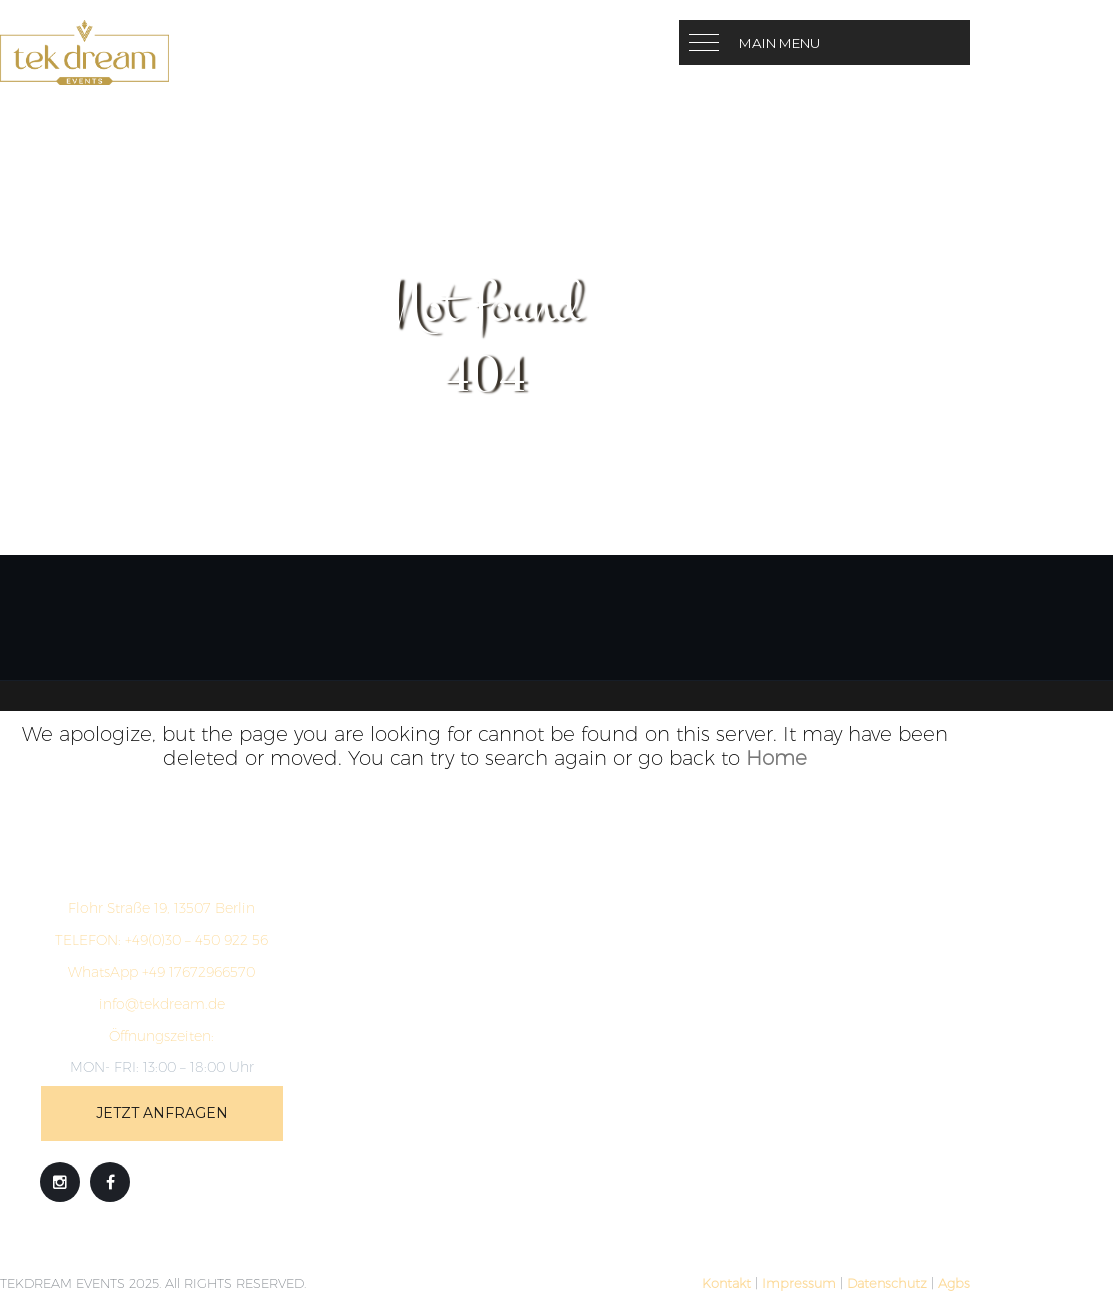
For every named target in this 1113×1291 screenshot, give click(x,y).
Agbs (954, 1283)
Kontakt (726, 1283)
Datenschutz (887, 1283)
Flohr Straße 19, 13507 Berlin (161, 908)
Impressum (799, 1283)
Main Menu (779, 43)
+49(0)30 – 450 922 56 (161, 940)
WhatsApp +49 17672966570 (161, 972)
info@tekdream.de (162, 1004)
